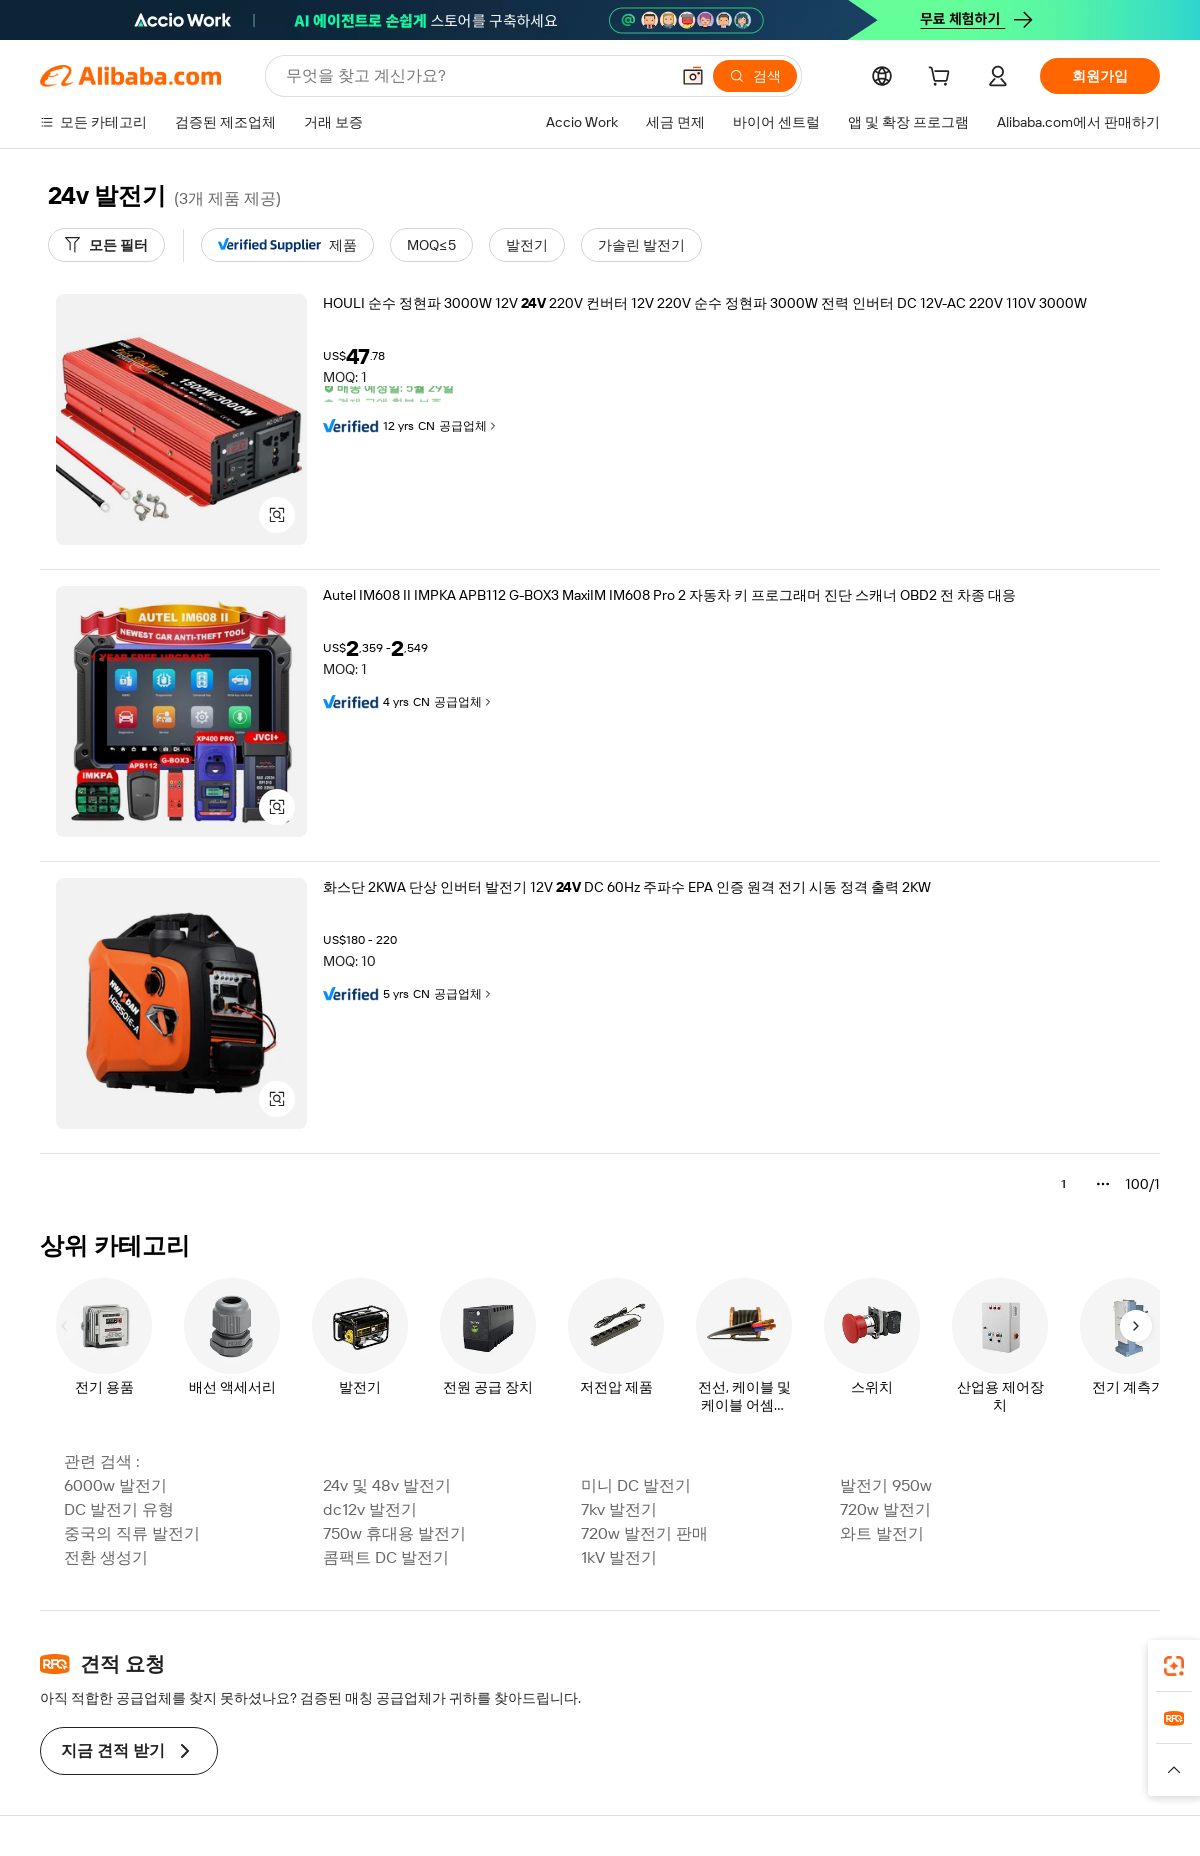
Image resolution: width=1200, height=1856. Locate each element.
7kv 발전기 (619, 1509)
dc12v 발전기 (370, 1509)
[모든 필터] (106, 245)
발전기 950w (886, 1485)
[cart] (943, 79)
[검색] (755, 76)
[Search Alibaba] (475, 76)
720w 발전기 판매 (644, 1533)
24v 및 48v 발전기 (387, 1485)
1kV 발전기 (619, 1557)
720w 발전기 (885, 1509)
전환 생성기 (106, 1557)
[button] (693, 76)
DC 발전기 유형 (119, 1509)
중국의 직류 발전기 (132, 1533)
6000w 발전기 (115, 1485)
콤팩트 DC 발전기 (386, 1557)
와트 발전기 (882, 1533)
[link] (1174, 1666)
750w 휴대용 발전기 (394, 1533)
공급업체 (469, 426)
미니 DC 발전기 (636, 1485)
